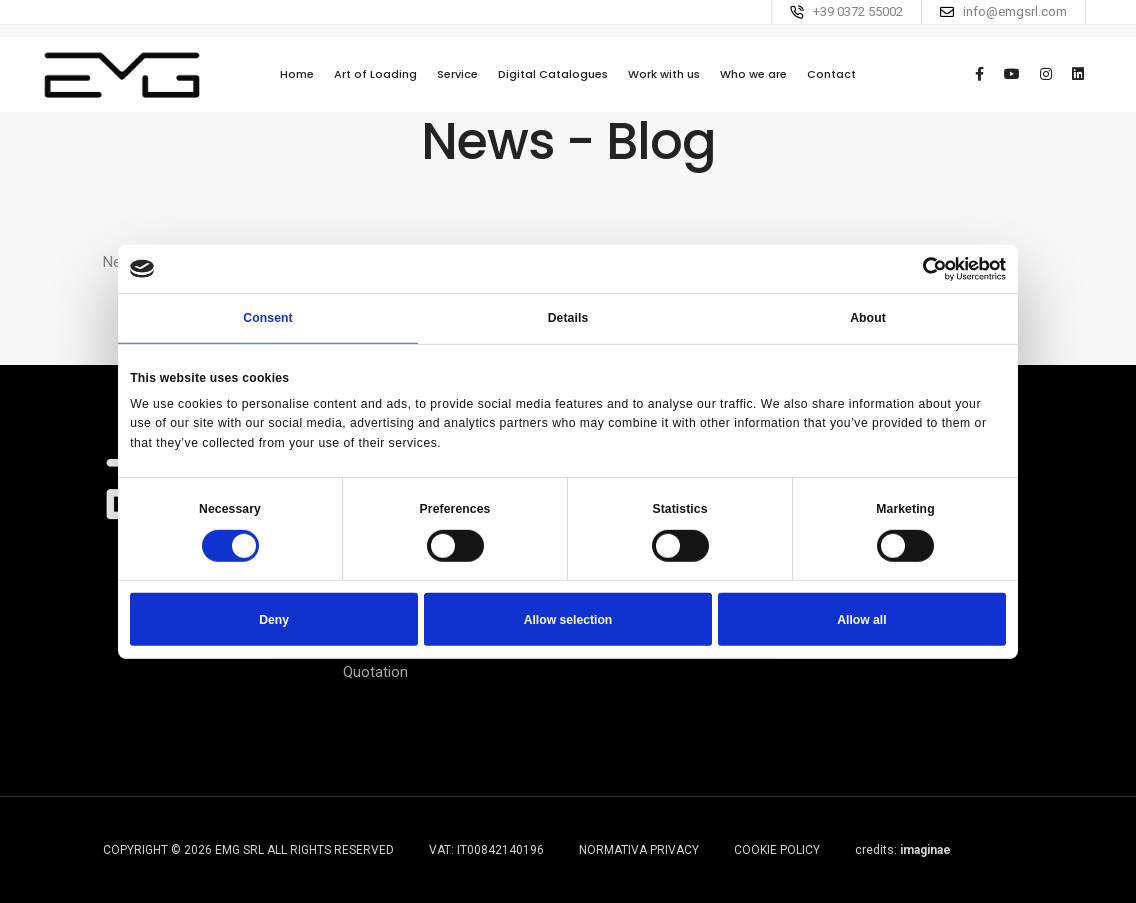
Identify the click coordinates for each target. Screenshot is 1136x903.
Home (297, 85)
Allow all (861, 619)
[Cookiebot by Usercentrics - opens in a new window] (918, 268)
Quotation (375, 672)
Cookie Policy (777, 850)
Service (457, 85)
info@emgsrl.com (1015, 11)
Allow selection (568, 619)
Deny (274, 619)
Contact (831, 85)
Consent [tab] (267, 318)
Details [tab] (568, 318)
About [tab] (868, 318)
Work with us (664, 85)
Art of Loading (375, 85)
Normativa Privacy (639, 850)
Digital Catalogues (553, 85)
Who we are (753, 85)
